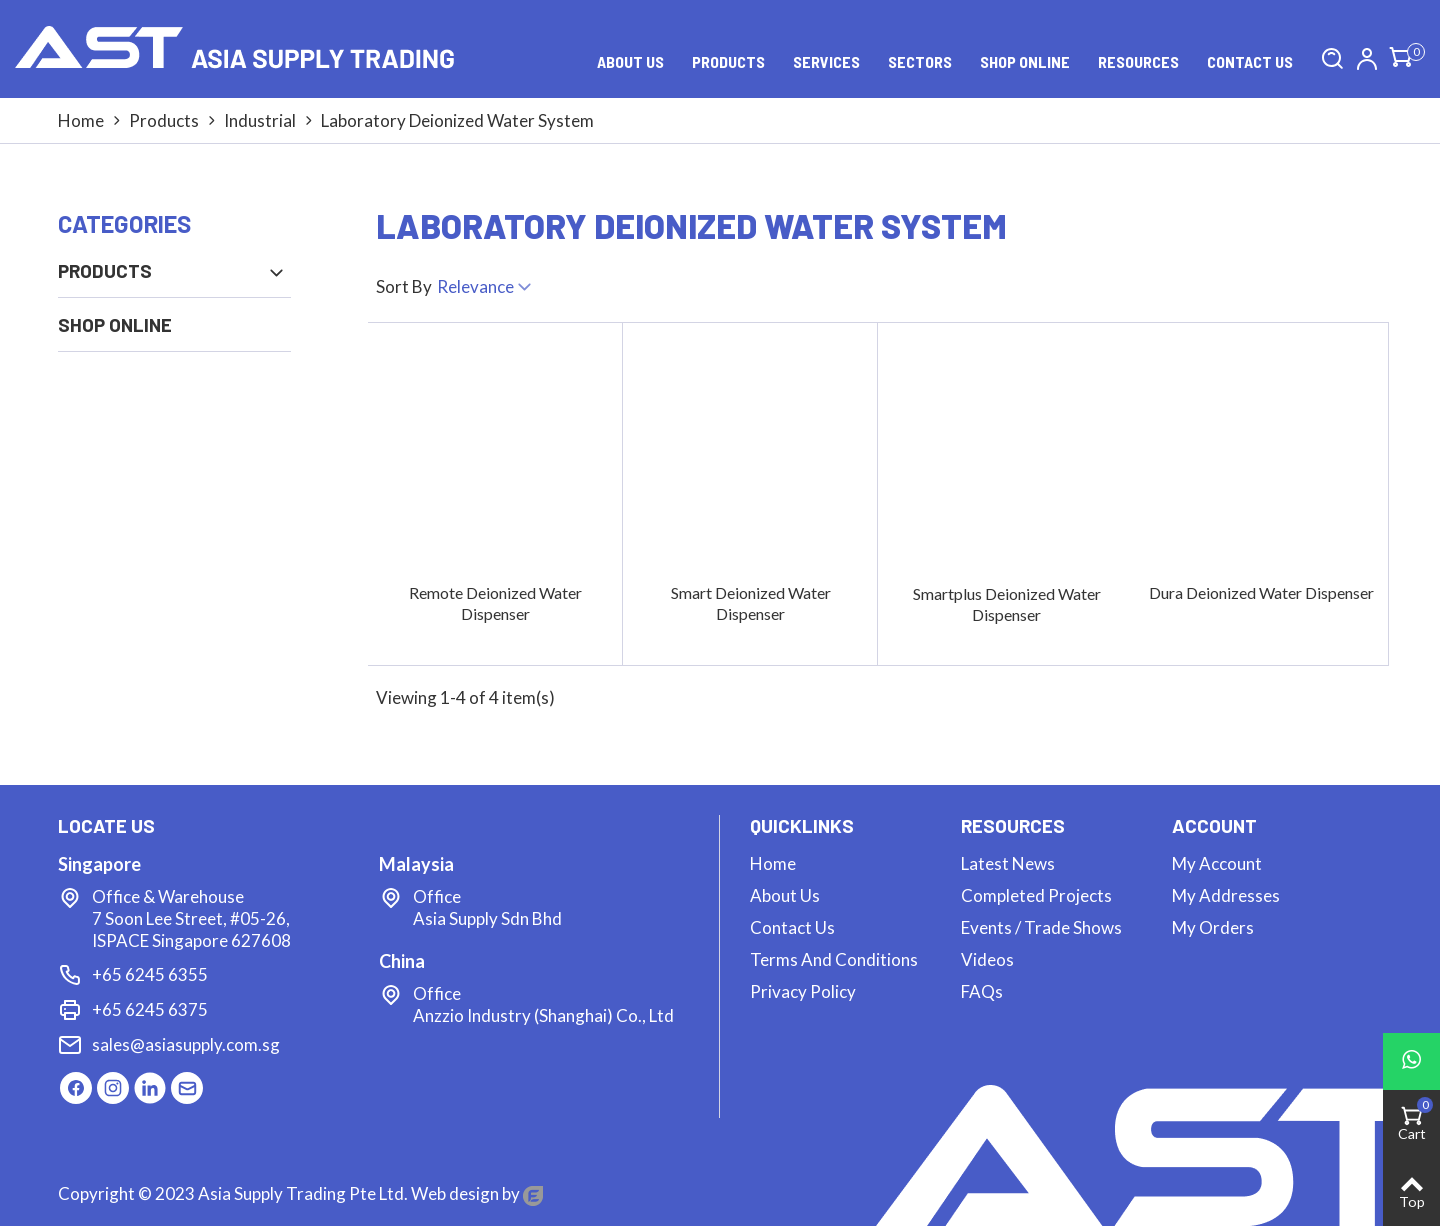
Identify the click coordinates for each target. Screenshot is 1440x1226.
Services (826, 61)
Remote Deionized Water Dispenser (495, 603)
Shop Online (1025, 61)
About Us (630, 61)
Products (728, 61)
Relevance (486, 289)
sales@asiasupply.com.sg (186, 1044)
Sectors (920, 61)
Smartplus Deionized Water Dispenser (1007, 604)
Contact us (1250, 61)
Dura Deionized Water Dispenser (1261, 592)
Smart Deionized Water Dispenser (751, 603)
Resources (1138, 61)
